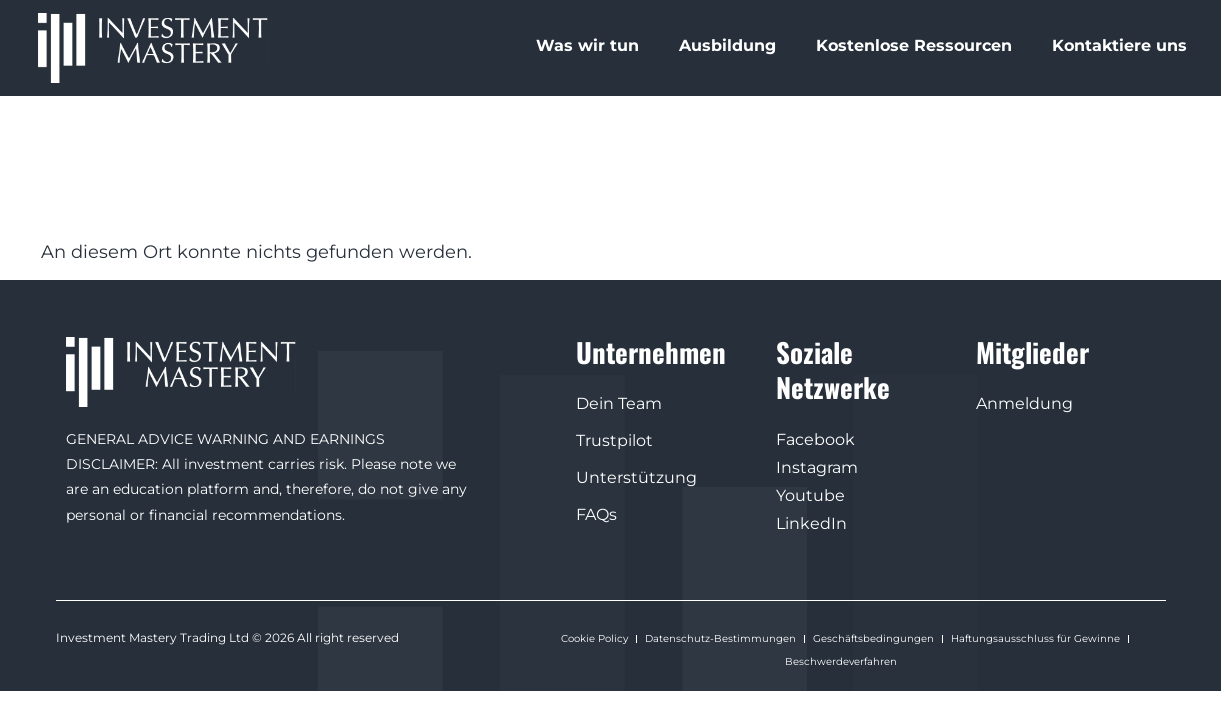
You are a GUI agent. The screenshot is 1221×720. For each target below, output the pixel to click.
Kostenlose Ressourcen (914, 45)
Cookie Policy (594, 637)
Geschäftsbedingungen (873, 637)
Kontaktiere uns (1119, 45)
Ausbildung (727, 45)
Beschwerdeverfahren (841, 659)
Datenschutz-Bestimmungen (720, 637)
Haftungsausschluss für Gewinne (1035, 637)
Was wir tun (587, 45)
